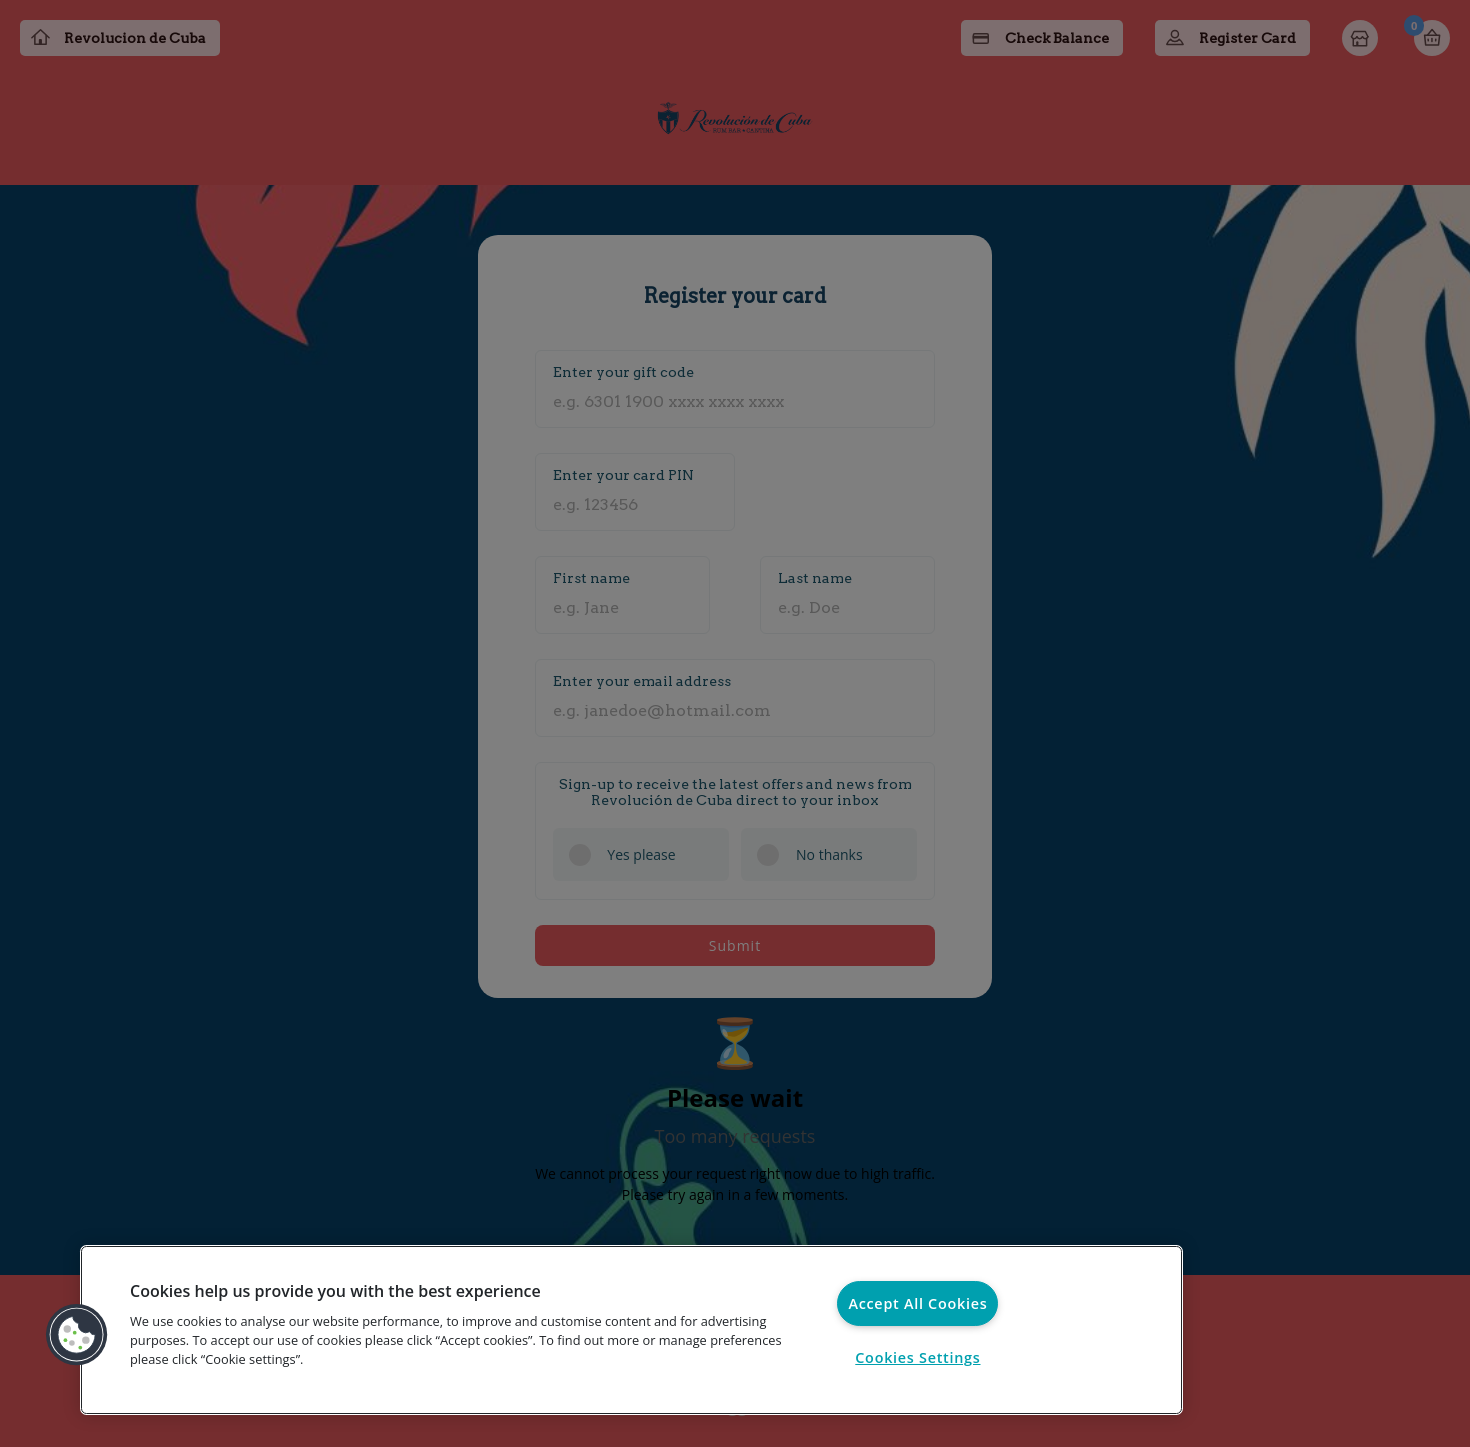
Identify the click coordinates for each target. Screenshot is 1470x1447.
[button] (77, 1335)
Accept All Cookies (917, 1303)
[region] (631, 1330)
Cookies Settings (917, 1357)
